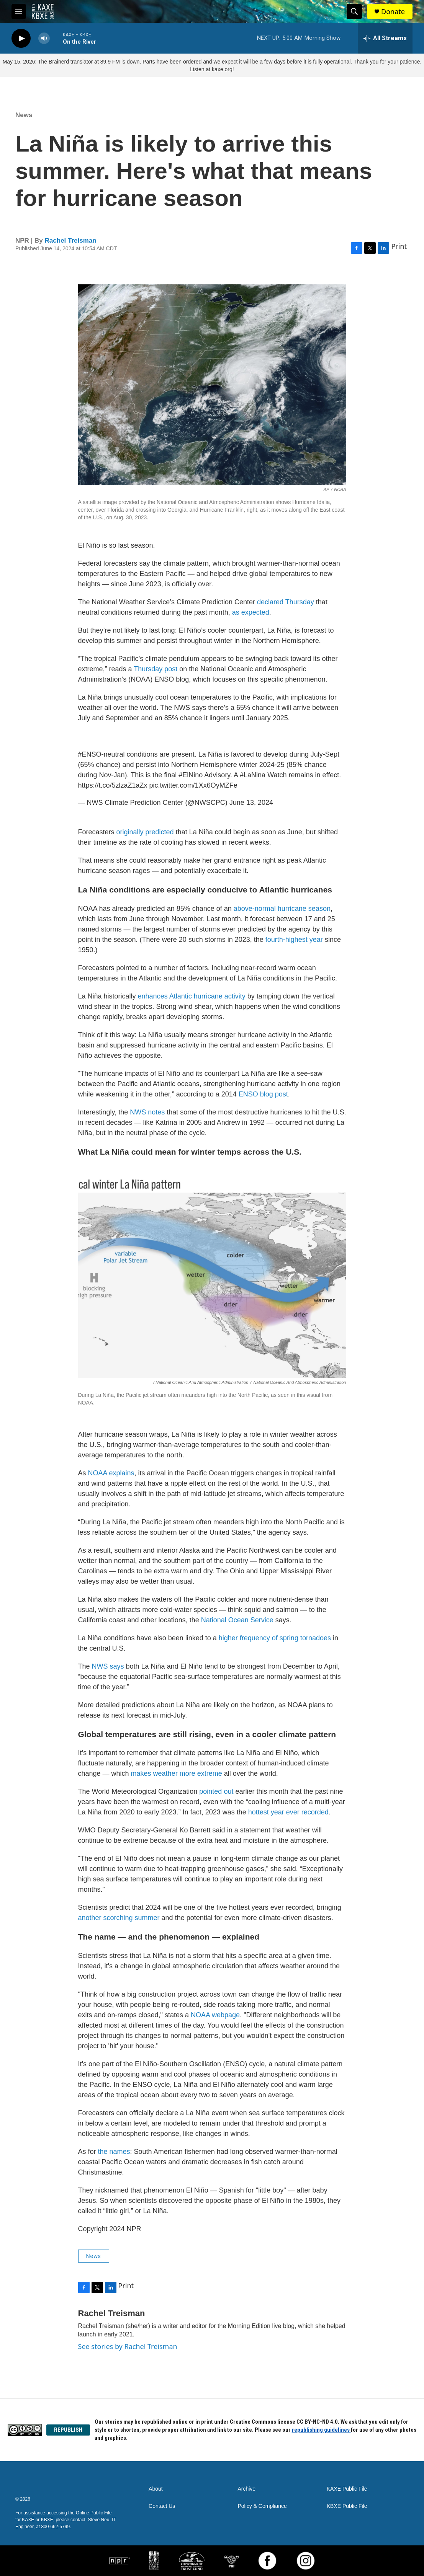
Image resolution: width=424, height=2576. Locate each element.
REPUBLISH (68, 2429)
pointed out (216, 1791)
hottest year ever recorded (288, 1812)
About (156, 2489)
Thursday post (155, 669)
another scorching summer (119, 1918)
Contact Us (162, 2506)
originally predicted (145, 832)
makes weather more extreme (176, 1773)
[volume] (44, 38)
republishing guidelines (321, 2429)
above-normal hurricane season (282, 908)
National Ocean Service (237, 1620)
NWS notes (147, 1112)
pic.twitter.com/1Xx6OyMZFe (193, 785)
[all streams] (385, 38)
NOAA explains (111, 1473)
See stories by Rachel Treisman (127, 2346)
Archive (246, 2489)
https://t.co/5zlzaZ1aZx (112, 785)
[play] (21, 38)
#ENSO (89, 754)
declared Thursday (285, 602)
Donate (393, 12)
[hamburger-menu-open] (18, 11)
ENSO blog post (263, 1094)
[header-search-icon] (354, 11)
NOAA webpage (215, 2015)
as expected (250, 612)
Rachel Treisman (71, 240)
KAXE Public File (347, 2489)
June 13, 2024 (251, 802)
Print (399, 246)
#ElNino (190, 775)
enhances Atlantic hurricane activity (192, 996)
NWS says (108, 1666)
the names (114, 2151)
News (23, 115)
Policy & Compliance (261, 2506)
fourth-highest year (294, 939)
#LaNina (252, 775)
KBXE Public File (347, 2506)
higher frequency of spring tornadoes (275, 1638)
